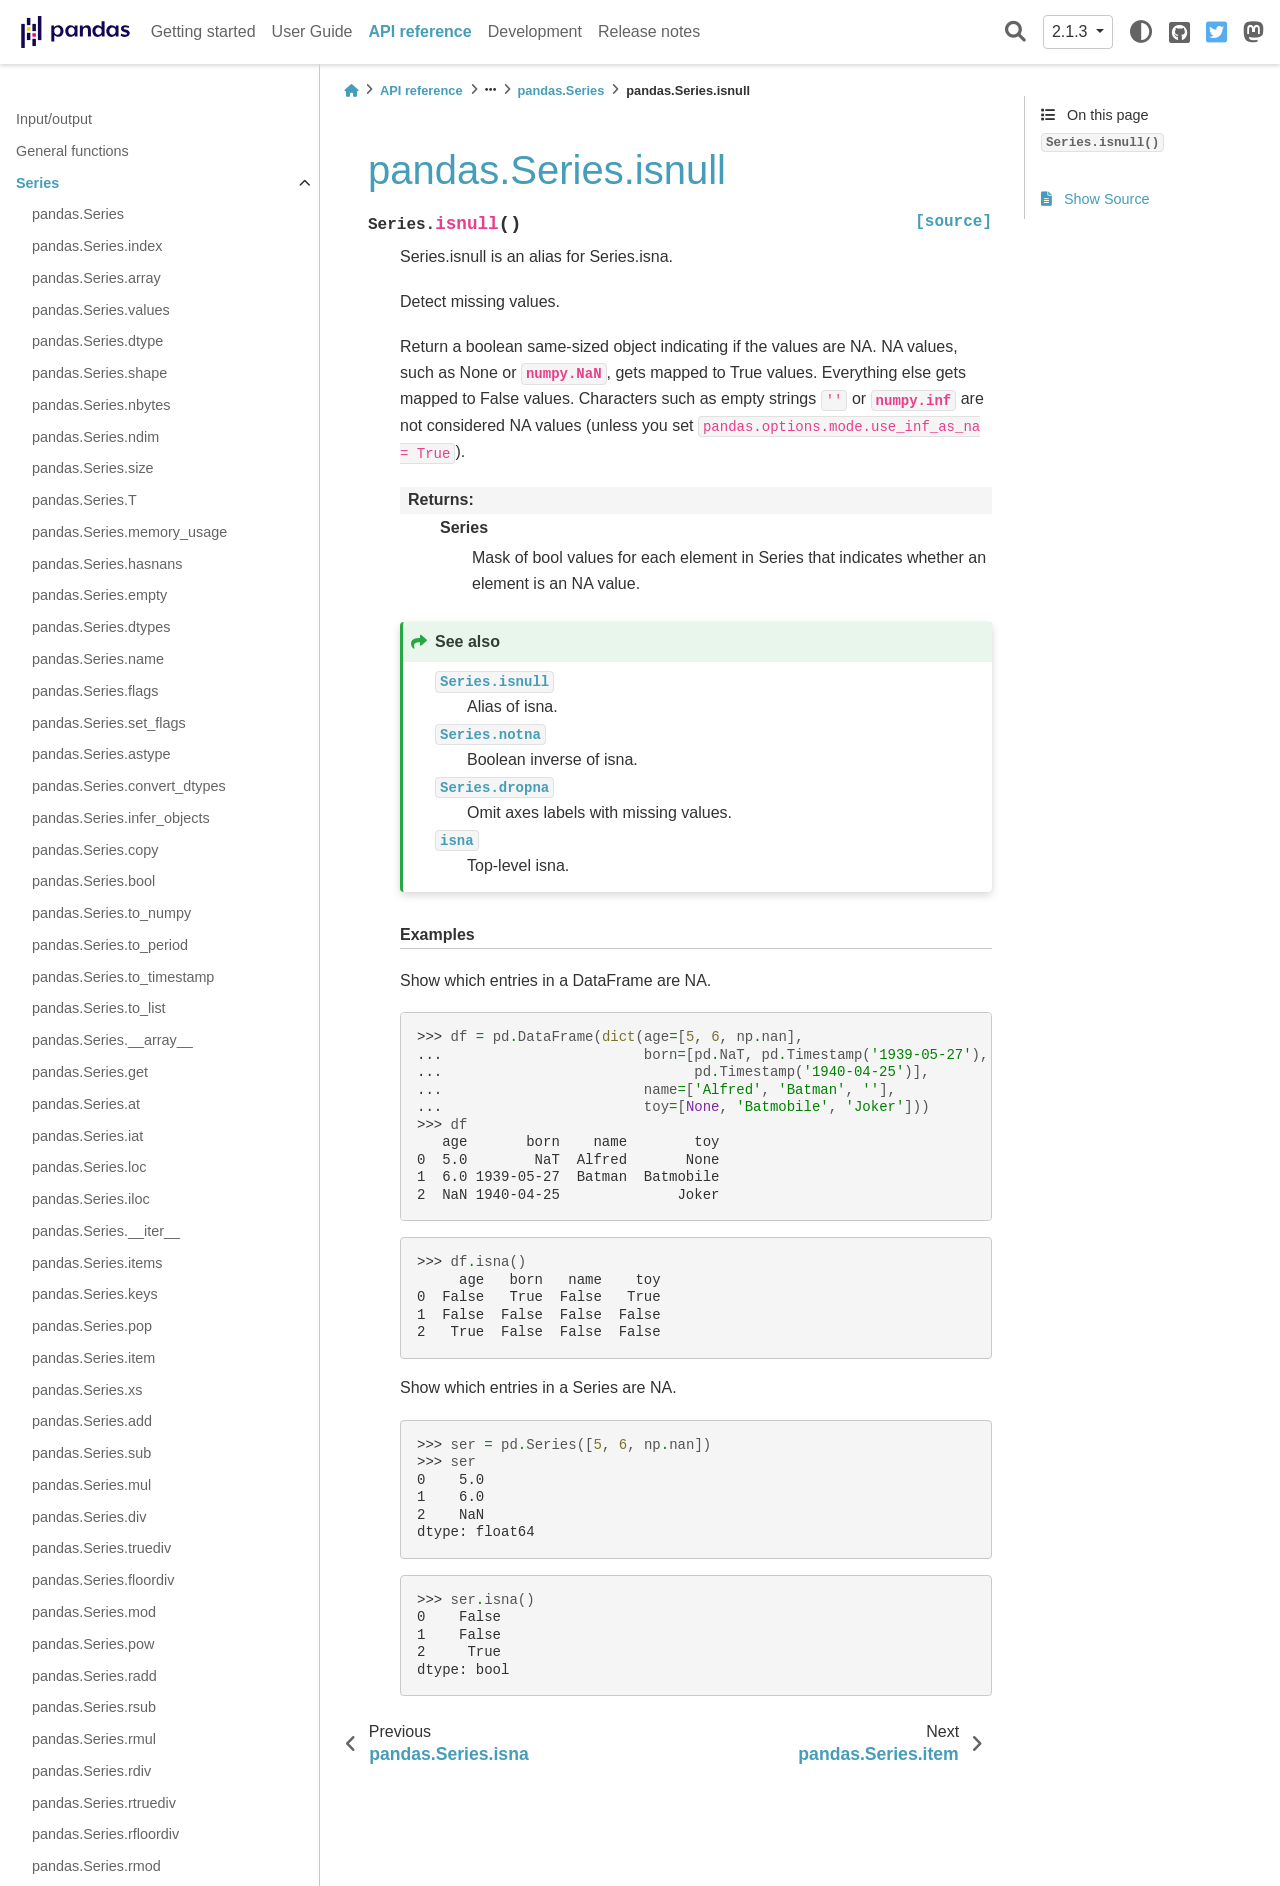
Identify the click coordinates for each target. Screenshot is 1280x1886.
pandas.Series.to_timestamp (123, 977)
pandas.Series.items (97, 1263)
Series (37, 183)
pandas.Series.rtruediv (104, 1803)
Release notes (649, 31)
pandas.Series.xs (87, 1390)
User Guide (312, 31)
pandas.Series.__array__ (112, 1040)
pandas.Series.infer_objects (121, 818)
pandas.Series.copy (95, 850)
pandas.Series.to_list (99, 1008)
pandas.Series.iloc (91, 1199)
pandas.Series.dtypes (101, 627)
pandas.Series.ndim (95, 437)
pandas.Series (78, 214)
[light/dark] (1141, 32)
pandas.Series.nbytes (101, 405)
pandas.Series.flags (95, 691)
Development (535, 31)
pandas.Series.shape (99, 373)
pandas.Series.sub (91, 1453)
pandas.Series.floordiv (103, 1580)
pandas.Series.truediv (101, 1548)
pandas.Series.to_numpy (111, 913)
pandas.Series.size (93, 468)
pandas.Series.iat (87, 1136)
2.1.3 (1072, 31)
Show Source (1095, 199)
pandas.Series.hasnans (107, 564)
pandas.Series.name (98, 659)
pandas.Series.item (93, 1358)
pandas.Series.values (101, 310)
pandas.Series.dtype (97, 341)
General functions (72, 151)
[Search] (1015, 32)
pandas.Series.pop (92, 1326)
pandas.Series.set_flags (109, 723)
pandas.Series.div (89, 1517)
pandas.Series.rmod (96, 1866)
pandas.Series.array (96, 278)
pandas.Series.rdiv (91, 1771)
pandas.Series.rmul (94, 1739)
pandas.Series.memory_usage (129, 532)
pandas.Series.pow (93, 1644)
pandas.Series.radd (94, 1676)
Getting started (203, 31)
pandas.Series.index (97, 246)
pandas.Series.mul (91, 1485)
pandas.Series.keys (95, 1294)
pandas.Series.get (90, 1072)
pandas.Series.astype (101, 754)
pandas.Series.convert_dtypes (129, 786)
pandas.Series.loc (89, 1167)
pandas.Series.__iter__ (106, 1231)
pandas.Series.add (92, 1421)
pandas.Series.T (84, 500)
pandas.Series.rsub (94, 1707)
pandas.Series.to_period (110, 945)
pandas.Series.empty (99, 595)
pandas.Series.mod (94, 1612)
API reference (420, 31)
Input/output (54, 119)
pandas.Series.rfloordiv (105, 1834)
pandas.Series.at (86, 1104)
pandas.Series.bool (93, 881)
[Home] (351, 90)
